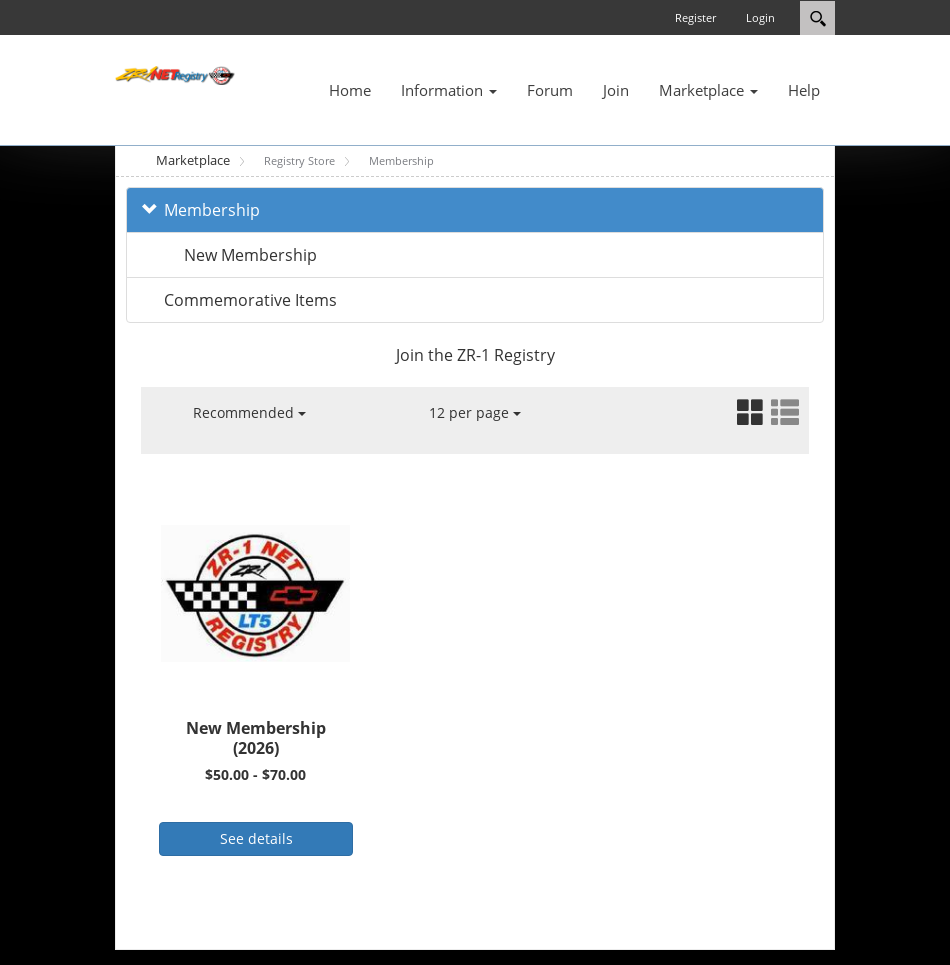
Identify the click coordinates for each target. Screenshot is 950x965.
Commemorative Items (250, 300)
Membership (212, 210)
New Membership (250, 255)
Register (695, 17)
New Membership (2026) (256, 738)
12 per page (475, 412)
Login (760, 17)
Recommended (249, 412)
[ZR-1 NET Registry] (175, 74)
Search (817, 18)
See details (256, 838)
